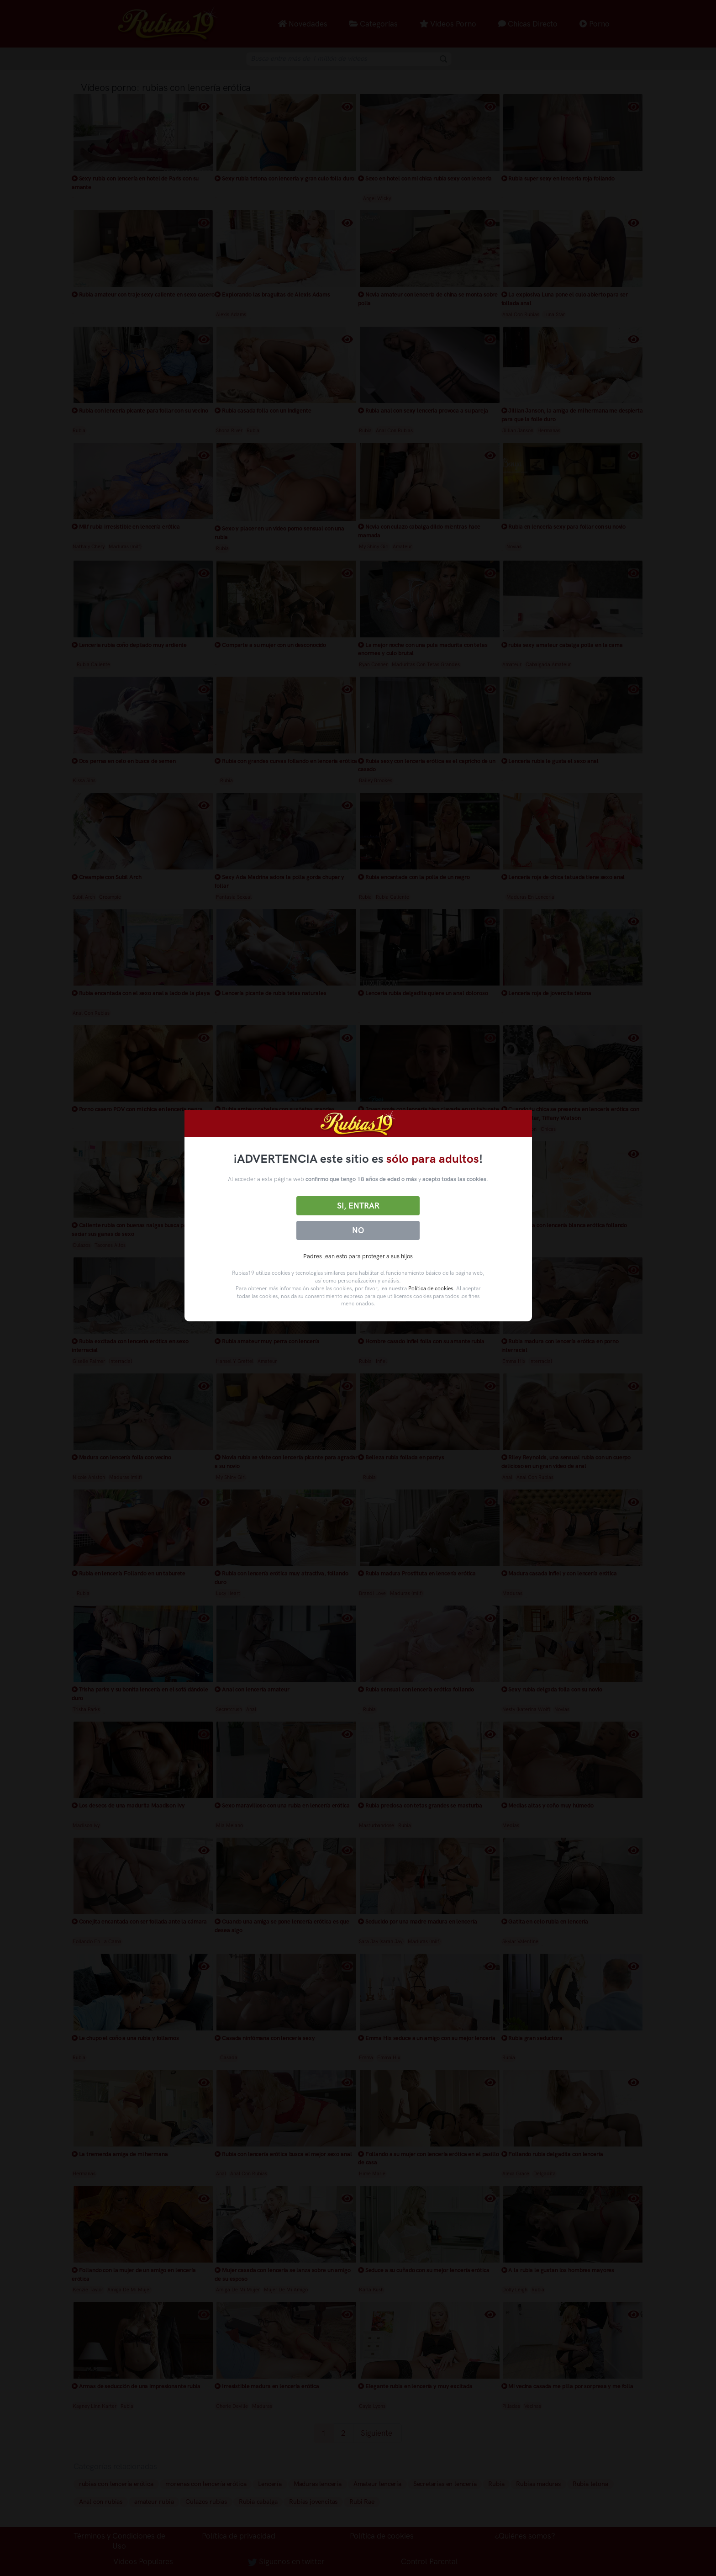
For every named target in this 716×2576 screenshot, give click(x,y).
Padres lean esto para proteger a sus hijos (358, 1256)
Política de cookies (430, 1288)
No (358, 1230)
